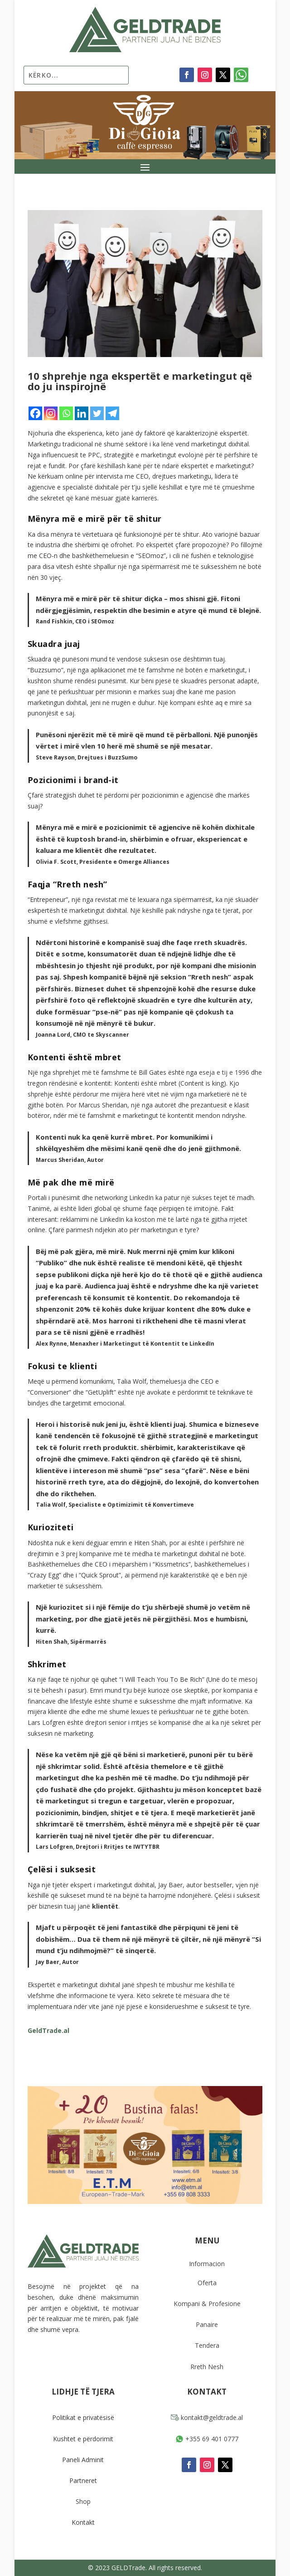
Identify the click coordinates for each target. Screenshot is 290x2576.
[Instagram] (51, 413)
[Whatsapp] (66, 413)
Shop (83, 2501)
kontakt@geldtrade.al (207, 2417)
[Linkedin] (81, 413)
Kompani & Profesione (207, 2303)
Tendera (207, 2345)
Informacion (207, 2263)
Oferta (207, 2282)
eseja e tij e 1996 (224, 1072)
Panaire (207, 2324)
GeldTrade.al (48, 2030)
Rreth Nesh (206, 2366)
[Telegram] (112, 413)
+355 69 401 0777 (206, 2438)
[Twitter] (97, 413)
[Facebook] (35, 413)
